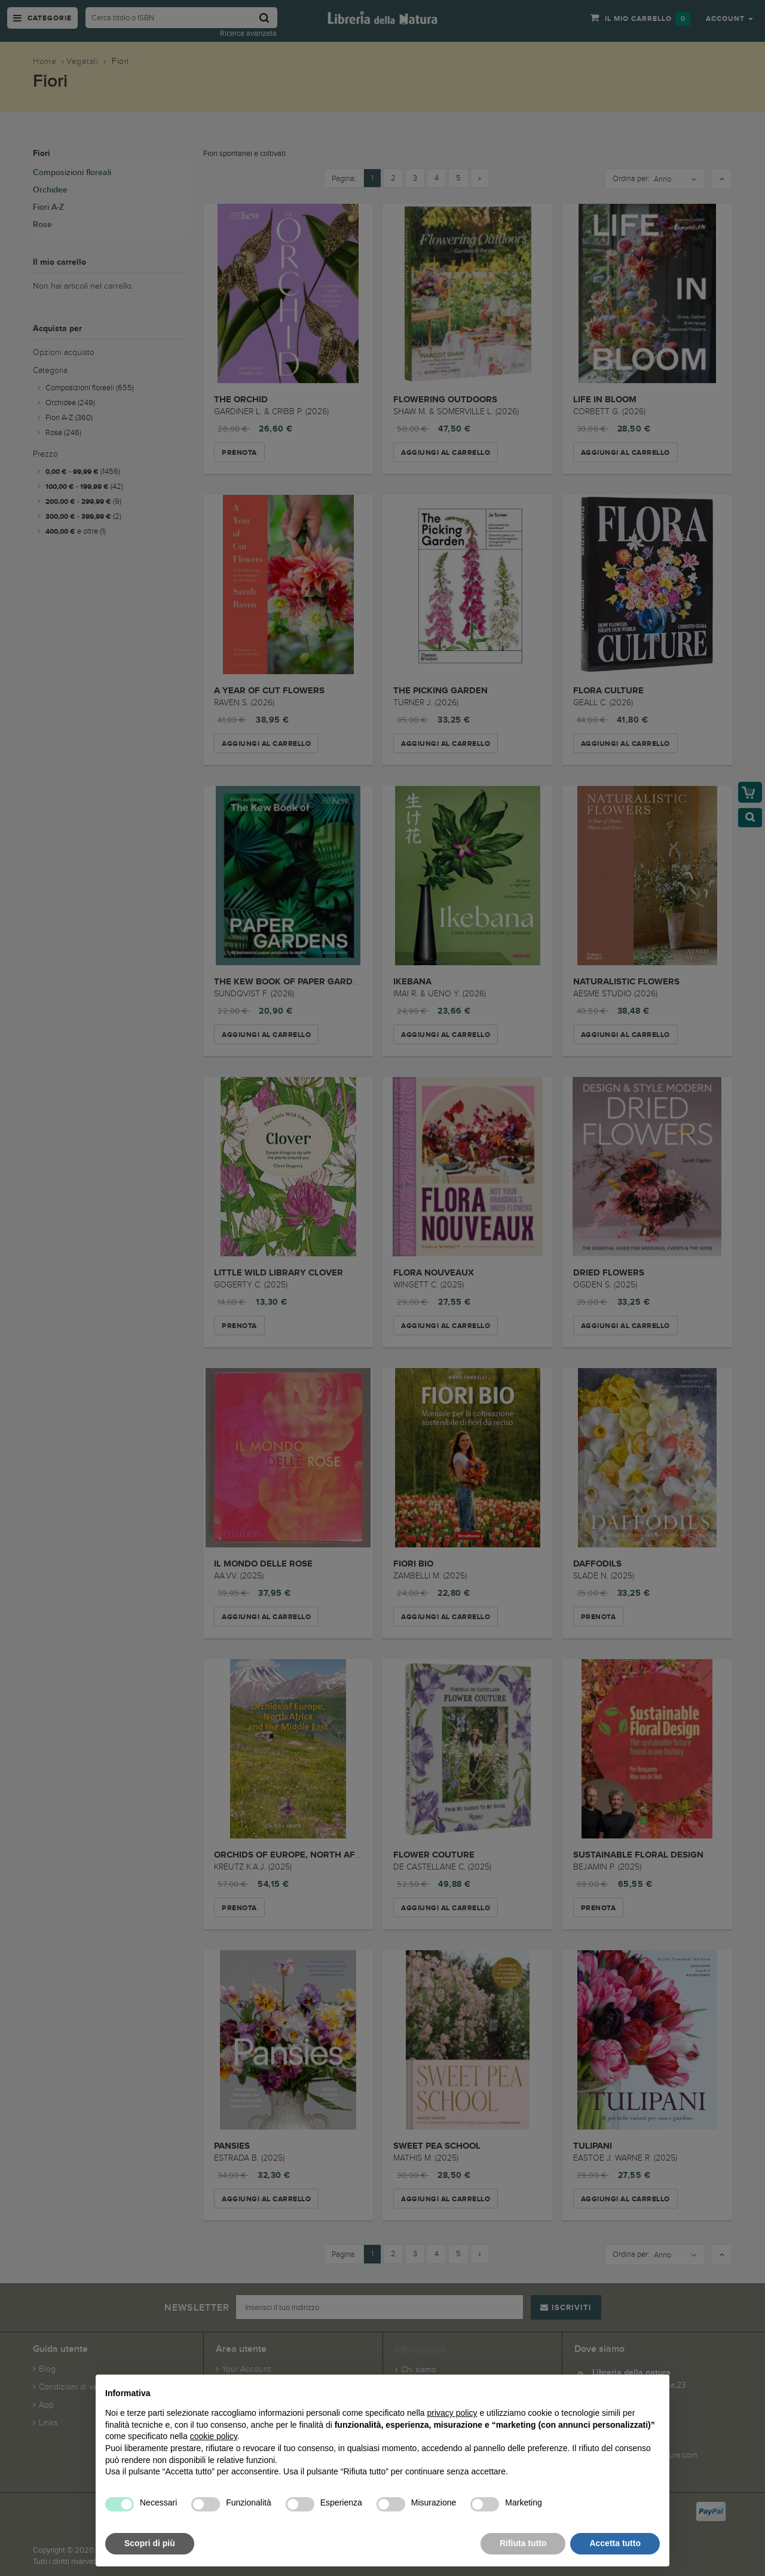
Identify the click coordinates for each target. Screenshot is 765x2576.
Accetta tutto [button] (615, 2543)
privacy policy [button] (452, 2413)
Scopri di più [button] (149, 2543)
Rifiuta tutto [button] (523, 2543)
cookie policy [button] (213, 2436)
